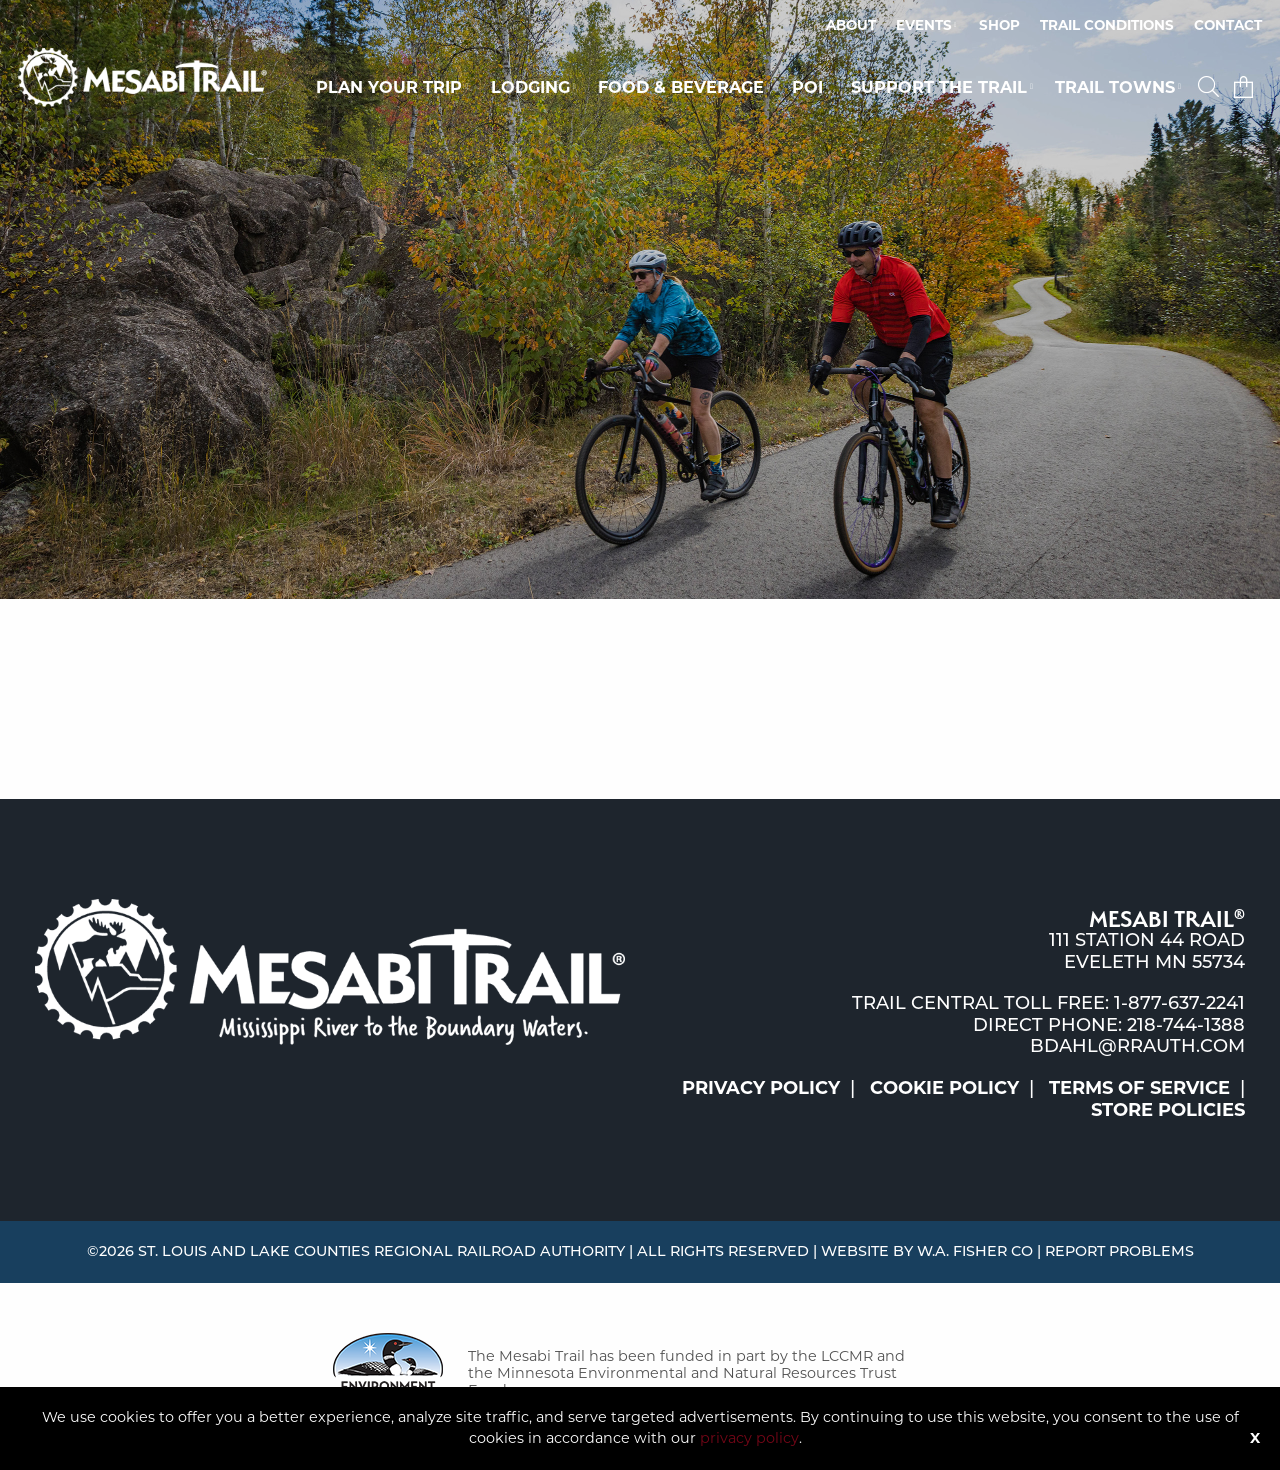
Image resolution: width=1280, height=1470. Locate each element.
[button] (1211, 87)
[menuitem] (851, 26)
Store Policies (1168, 1110)
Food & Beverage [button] (681, 87)
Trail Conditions (1107, 25)
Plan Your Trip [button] (389, 87)
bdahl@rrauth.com (1137, 1046)
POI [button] (807, 87)
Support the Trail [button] (939, 87)
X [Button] (1255, 1438)
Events (924, 25)
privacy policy (749, 1438)
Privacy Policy (761, 1088)
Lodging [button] (530, 87)
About (851, 25)
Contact (1228, 25)
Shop (999, 25)
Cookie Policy (944, 1088)
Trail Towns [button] (1115, 87)
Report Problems (1119, 1251)
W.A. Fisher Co (975, 1251)
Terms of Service (1139, 1088)
